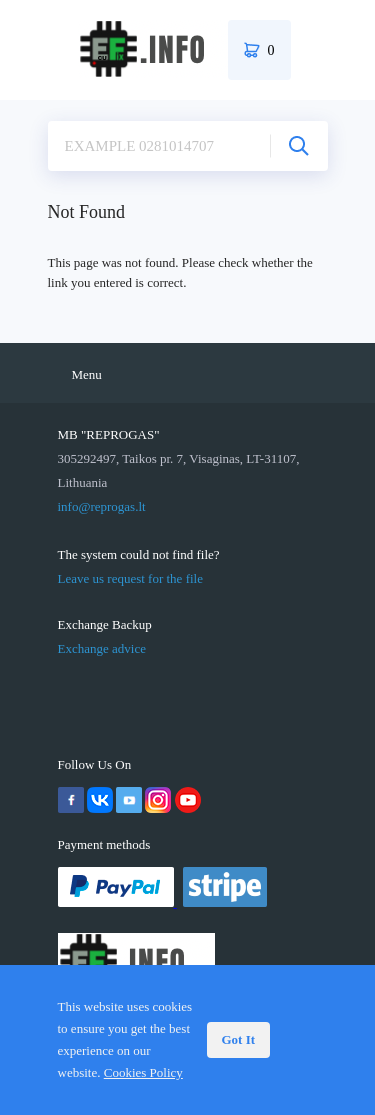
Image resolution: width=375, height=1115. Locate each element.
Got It (239, 1039)
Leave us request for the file (130, 578)
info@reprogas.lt (102, 506)
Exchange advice (102, 648)
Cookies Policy (143, 1072)
